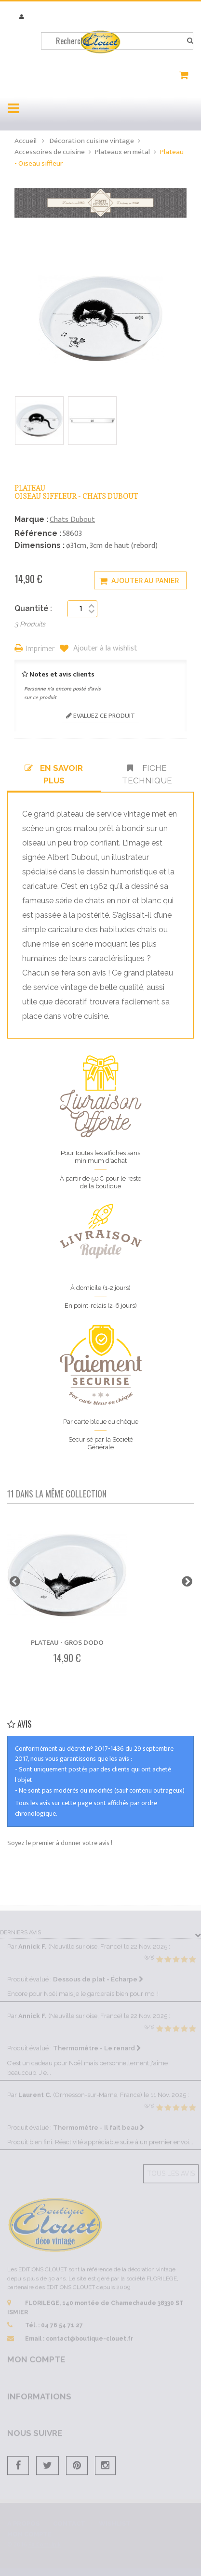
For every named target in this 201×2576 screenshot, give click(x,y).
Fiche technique (147, 774)
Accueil (25, 140)
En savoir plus (54, 774)
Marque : (31, 519)
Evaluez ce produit (100, 715)
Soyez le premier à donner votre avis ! (59, 1842)
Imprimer (40, 649)
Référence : (37, 533)
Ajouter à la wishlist (104, 648)
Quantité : (33, 608)
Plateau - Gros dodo (67, 1643)
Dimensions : (39, 545)
